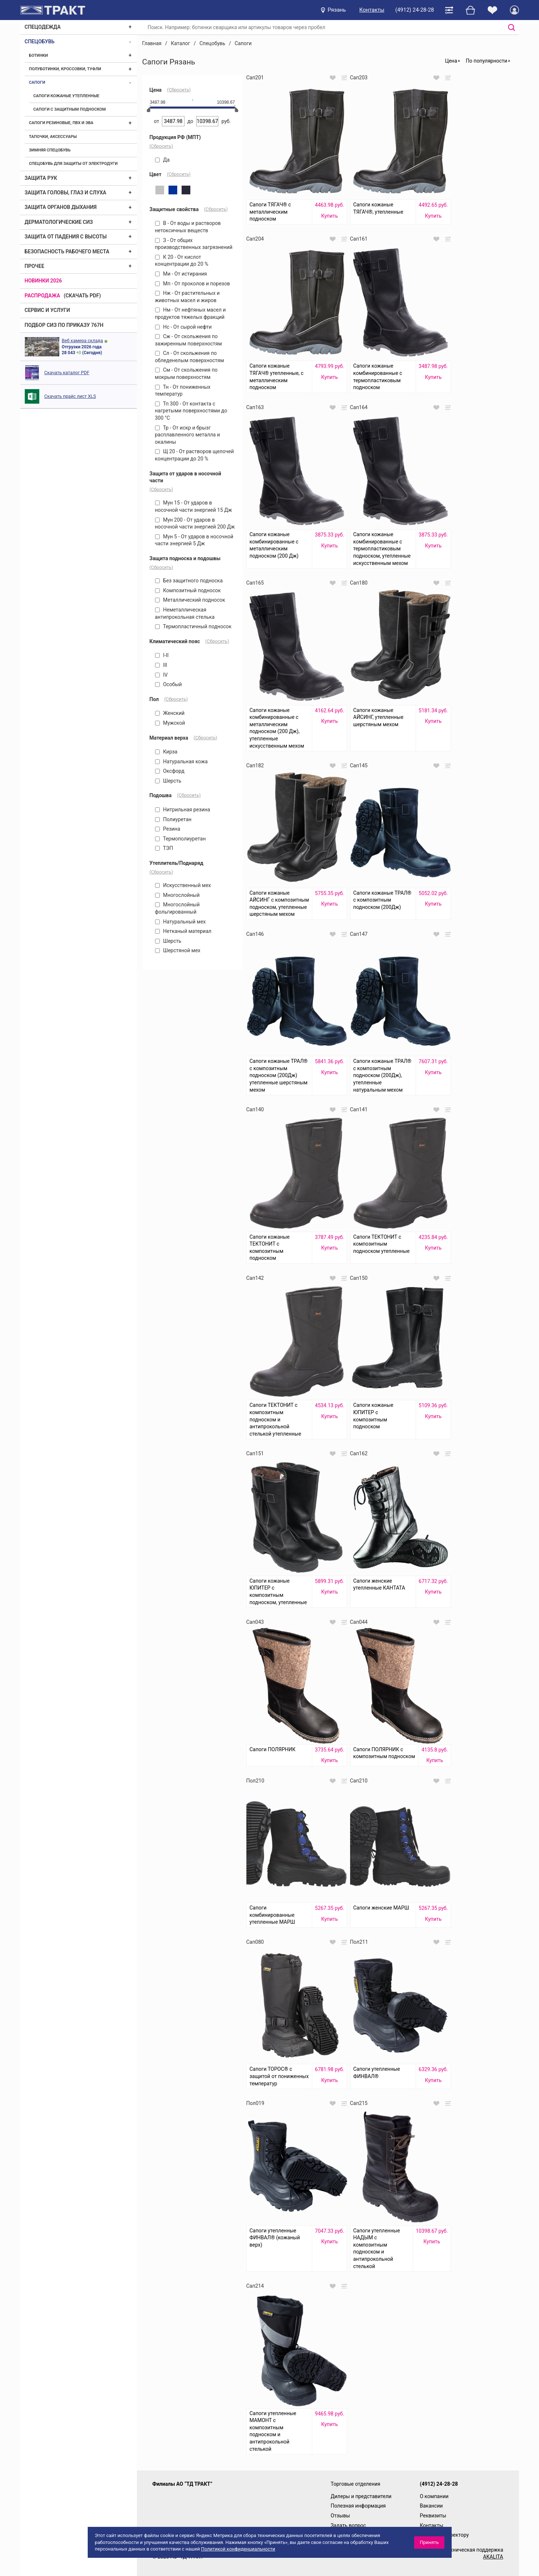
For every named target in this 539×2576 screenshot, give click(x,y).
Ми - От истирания (181, 274)
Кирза (166, 752)
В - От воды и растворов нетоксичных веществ (188, 226)
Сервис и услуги (47, 310)
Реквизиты (433, 2515)
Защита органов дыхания (61, 207)
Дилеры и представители (361, 2496)
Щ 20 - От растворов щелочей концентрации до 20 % (194, 455)
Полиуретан (173, 819)
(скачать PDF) (82, 295)
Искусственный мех (183, 885)
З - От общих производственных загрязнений (194, 243)
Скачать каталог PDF (67, 372)
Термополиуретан (180, 839)
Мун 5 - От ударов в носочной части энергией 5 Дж (194, 540)
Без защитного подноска (189, 580)
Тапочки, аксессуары (53, 136)
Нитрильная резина (182, 809)
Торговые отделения (355, 2484)
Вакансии (431, 2506)
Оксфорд (170, 771)
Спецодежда (43, 27)
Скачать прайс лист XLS (70, 396)
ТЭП (164, 848)
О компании (434, 2496)
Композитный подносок (188, 590)
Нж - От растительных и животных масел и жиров (187, 296)
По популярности (486, 61)
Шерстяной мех (178, 950)
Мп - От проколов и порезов (192, 283)
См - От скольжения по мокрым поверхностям (186, 373)
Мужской (170, 723)
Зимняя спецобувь (50, 150)
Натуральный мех (180, 922)
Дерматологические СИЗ (59, 222)
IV (161, 675)
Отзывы (340, 2515)
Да (162, 160)
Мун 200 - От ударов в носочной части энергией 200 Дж (195, 523)
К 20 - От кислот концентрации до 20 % (182, 260)
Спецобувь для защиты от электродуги (73, 163)
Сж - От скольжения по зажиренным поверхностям (188, 340)
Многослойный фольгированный (177, 908)
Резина (168, 829)
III (161, 665)
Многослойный (177, 895)
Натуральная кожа (181, 761)
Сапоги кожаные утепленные (66, 96)
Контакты (371, 10)
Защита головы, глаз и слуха (65, 192)
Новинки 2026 (43, 281)
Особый (168, 684)
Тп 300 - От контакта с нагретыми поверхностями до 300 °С (191, 411)
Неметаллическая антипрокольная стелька (185, 613)
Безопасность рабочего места (67, 251)
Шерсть (168, 781)
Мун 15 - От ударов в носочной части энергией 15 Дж (193, 506)
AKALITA (493, 2557)
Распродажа (42, 295)
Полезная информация (358, 2506)
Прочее (34, 266)
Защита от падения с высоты (66, 237)
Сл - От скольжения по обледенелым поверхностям (189, 356)
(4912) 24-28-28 (414, 10)
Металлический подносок (190, 600)
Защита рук (41, 178)
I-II (162, 655)
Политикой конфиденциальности (238, 2549)
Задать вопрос (348, 2525)
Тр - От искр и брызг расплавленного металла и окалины (187, 435)
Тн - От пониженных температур (183, 390)
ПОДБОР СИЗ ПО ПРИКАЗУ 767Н (64, 325)
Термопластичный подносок (193, 626)
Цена (451, 61)
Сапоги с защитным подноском (69, 109)
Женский (170, 713)
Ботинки (38, 55)
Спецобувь (40, 41)
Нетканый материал (183, 931)
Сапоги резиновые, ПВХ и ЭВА (61, 122)
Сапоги (37, 82)
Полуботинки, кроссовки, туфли (65, 69)
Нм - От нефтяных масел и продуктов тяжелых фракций (190, 313)
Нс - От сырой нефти (183, 327)
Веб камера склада (82, 340)
